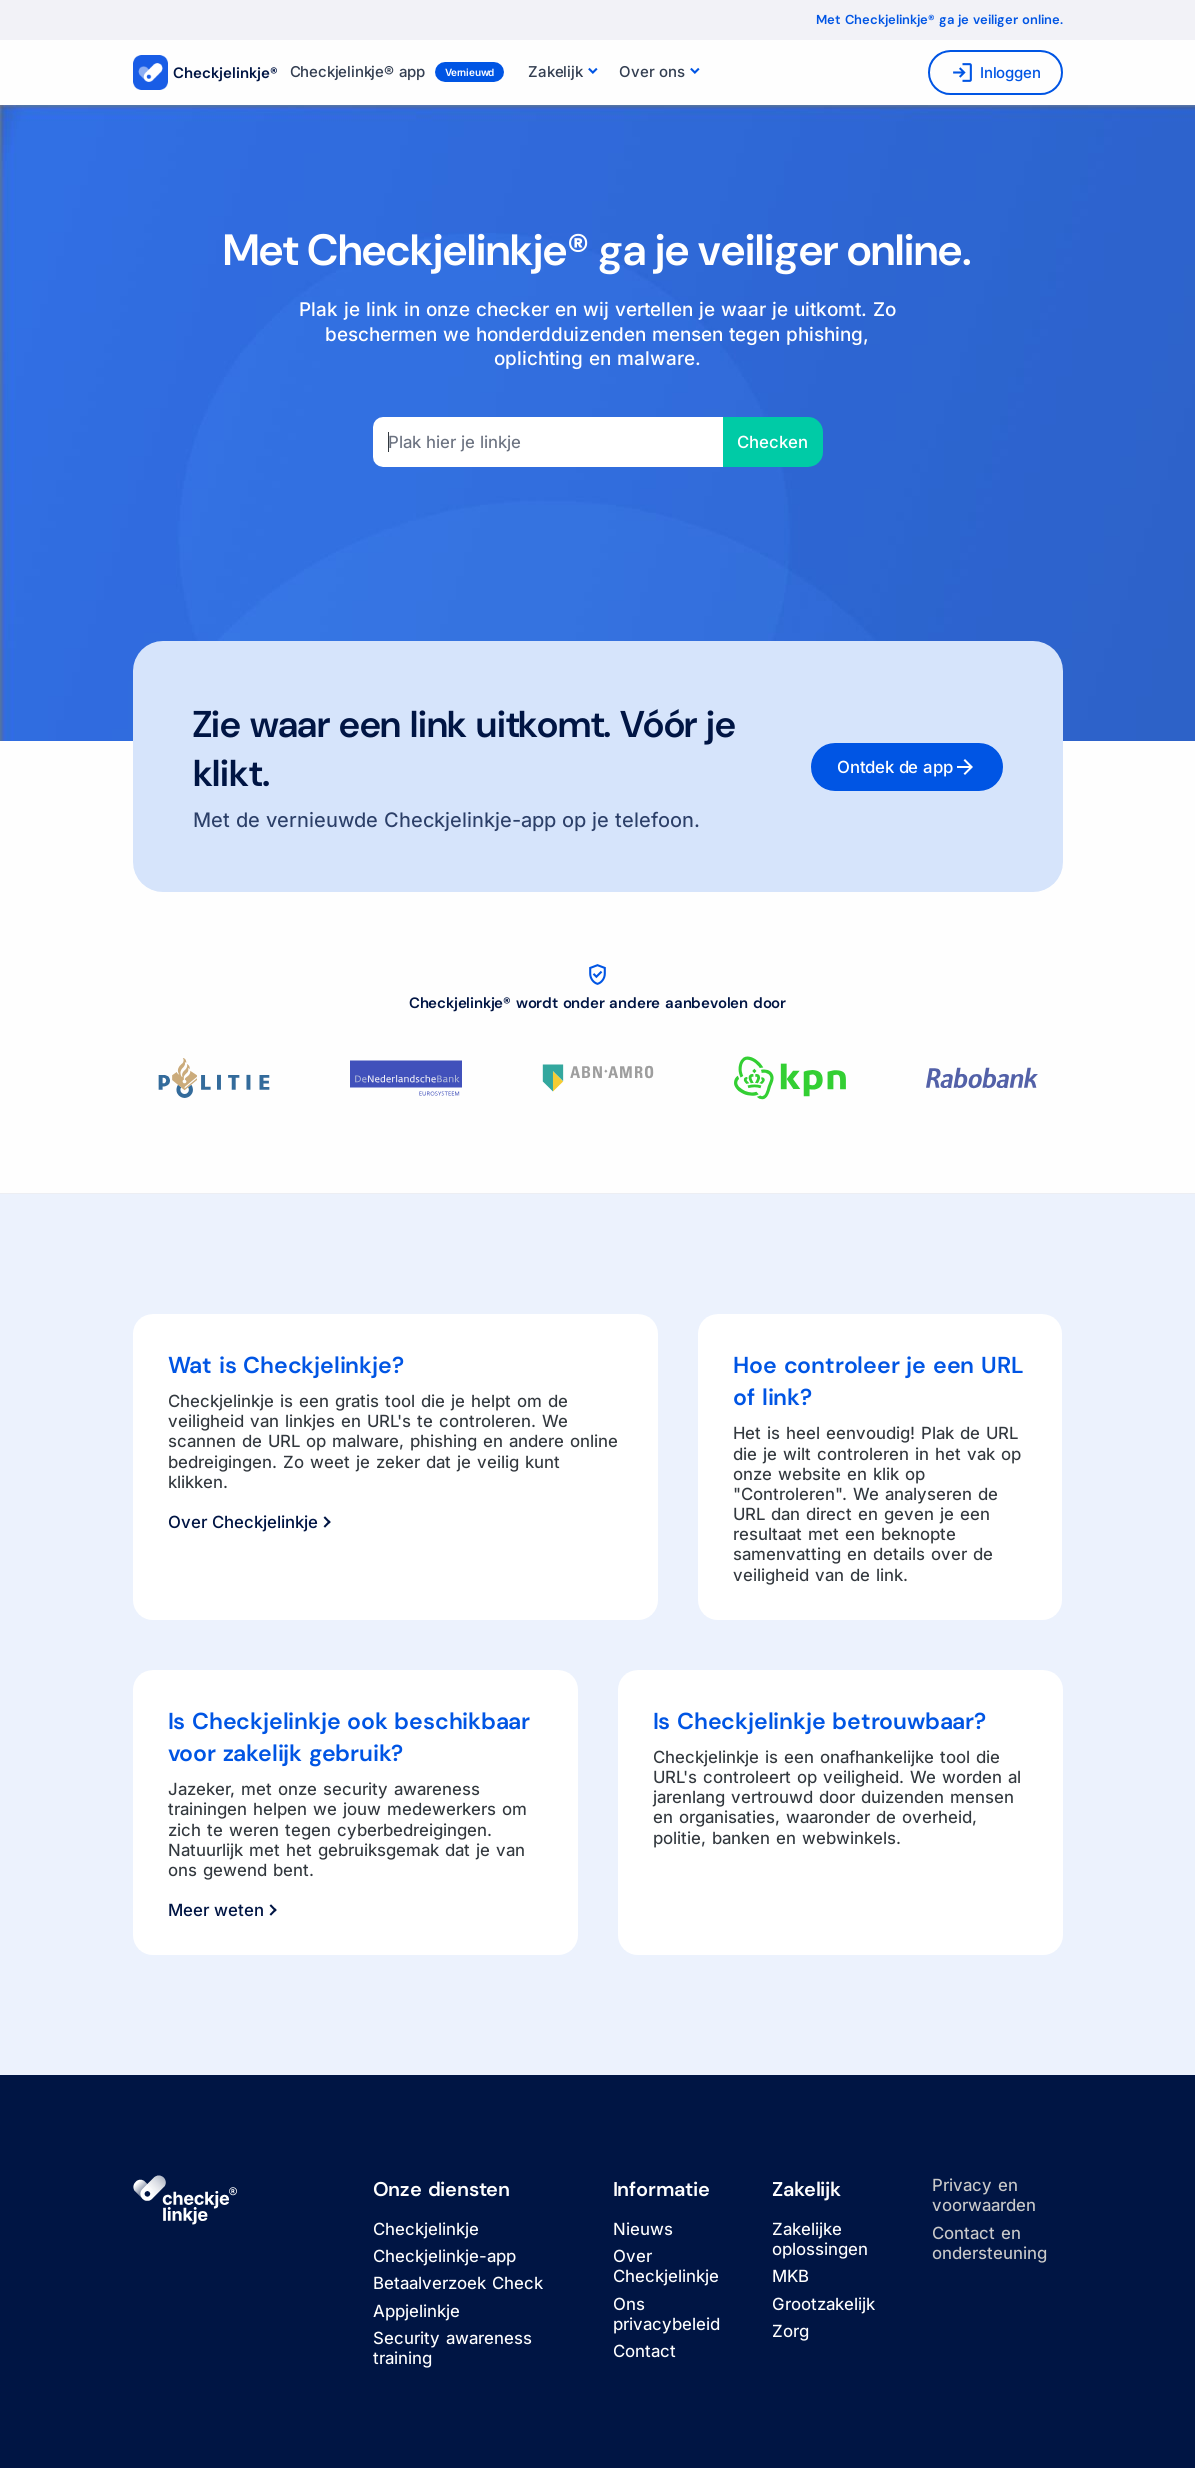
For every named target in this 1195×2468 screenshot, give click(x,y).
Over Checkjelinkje (249, 1522)
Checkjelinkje (426, 2229)
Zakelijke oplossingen (820, 2239)
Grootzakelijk (823, 2304)
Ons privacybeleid (666, 2314)
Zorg (790, 2331)
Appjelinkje (416, 2311)
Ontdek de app (906, 767)
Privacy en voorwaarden (984, 2195)
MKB (790, 2276)
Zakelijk (555, 71)
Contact (644, 2351)
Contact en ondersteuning (989, 2243)
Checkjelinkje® (205, 72)
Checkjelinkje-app (444, 2256)
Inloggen (995, 72)
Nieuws (643, 2229)
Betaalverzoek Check (458, 2283)
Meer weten (222, 1910)
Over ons (651, 71)
